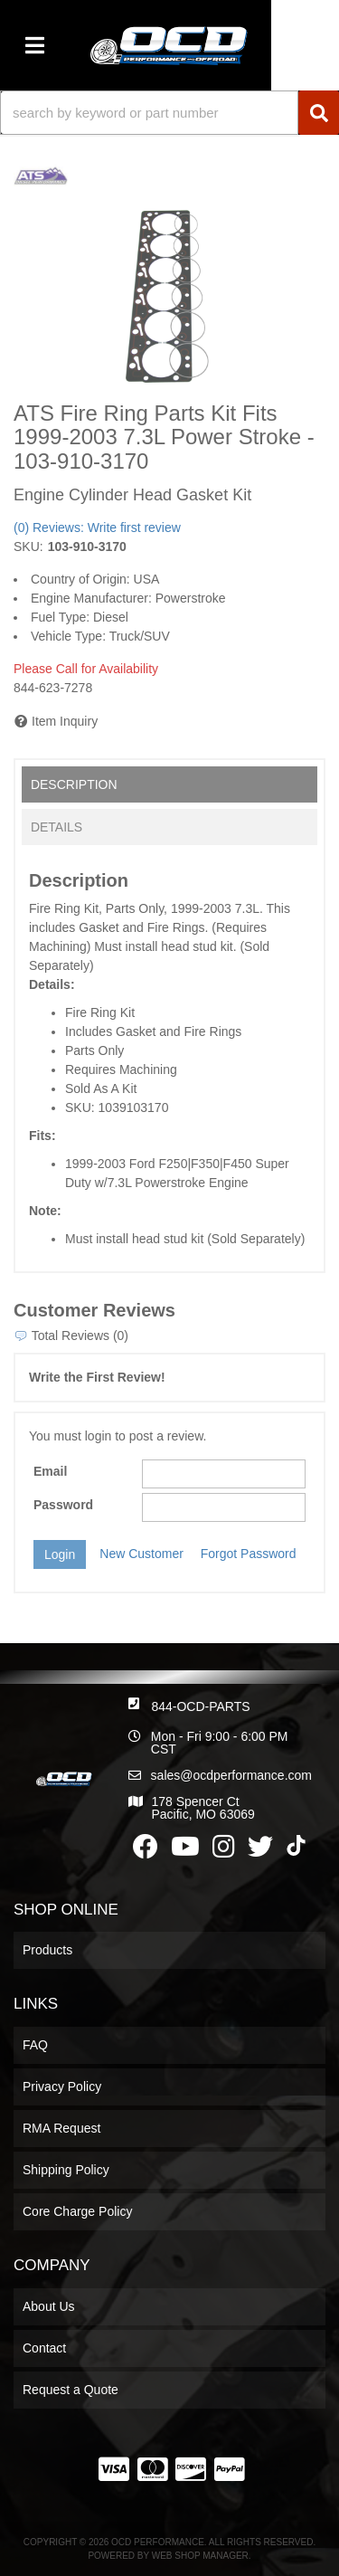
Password (63, 1504)
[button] (169, 112)
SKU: (28, 546)
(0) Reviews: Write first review (97, 527)
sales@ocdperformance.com (231, 1775)
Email (50, 1471)
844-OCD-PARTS (200, 1706)
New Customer (141, 1553)
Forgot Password (249, 1553)
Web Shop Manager (200, 2556)
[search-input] (149, 112)
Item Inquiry (65, 721)
